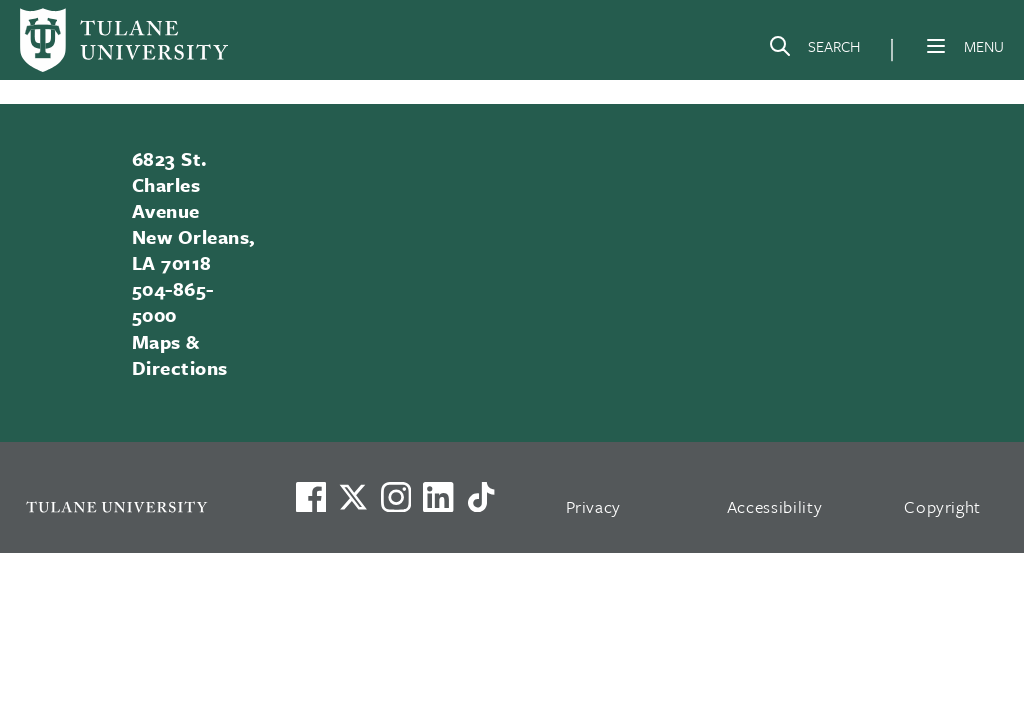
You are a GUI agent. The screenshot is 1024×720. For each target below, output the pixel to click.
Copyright (942, 506)
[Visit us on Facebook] (311, 497)
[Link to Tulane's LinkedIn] (438, 497)
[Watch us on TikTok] (481, 497)
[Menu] (936, 46)
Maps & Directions (180, 354)
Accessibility (775, 506)
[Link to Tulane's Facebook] (396, 497)
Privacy (594, 506)
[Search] (814, 50)
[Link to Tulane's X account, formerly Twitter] (353, 497)
